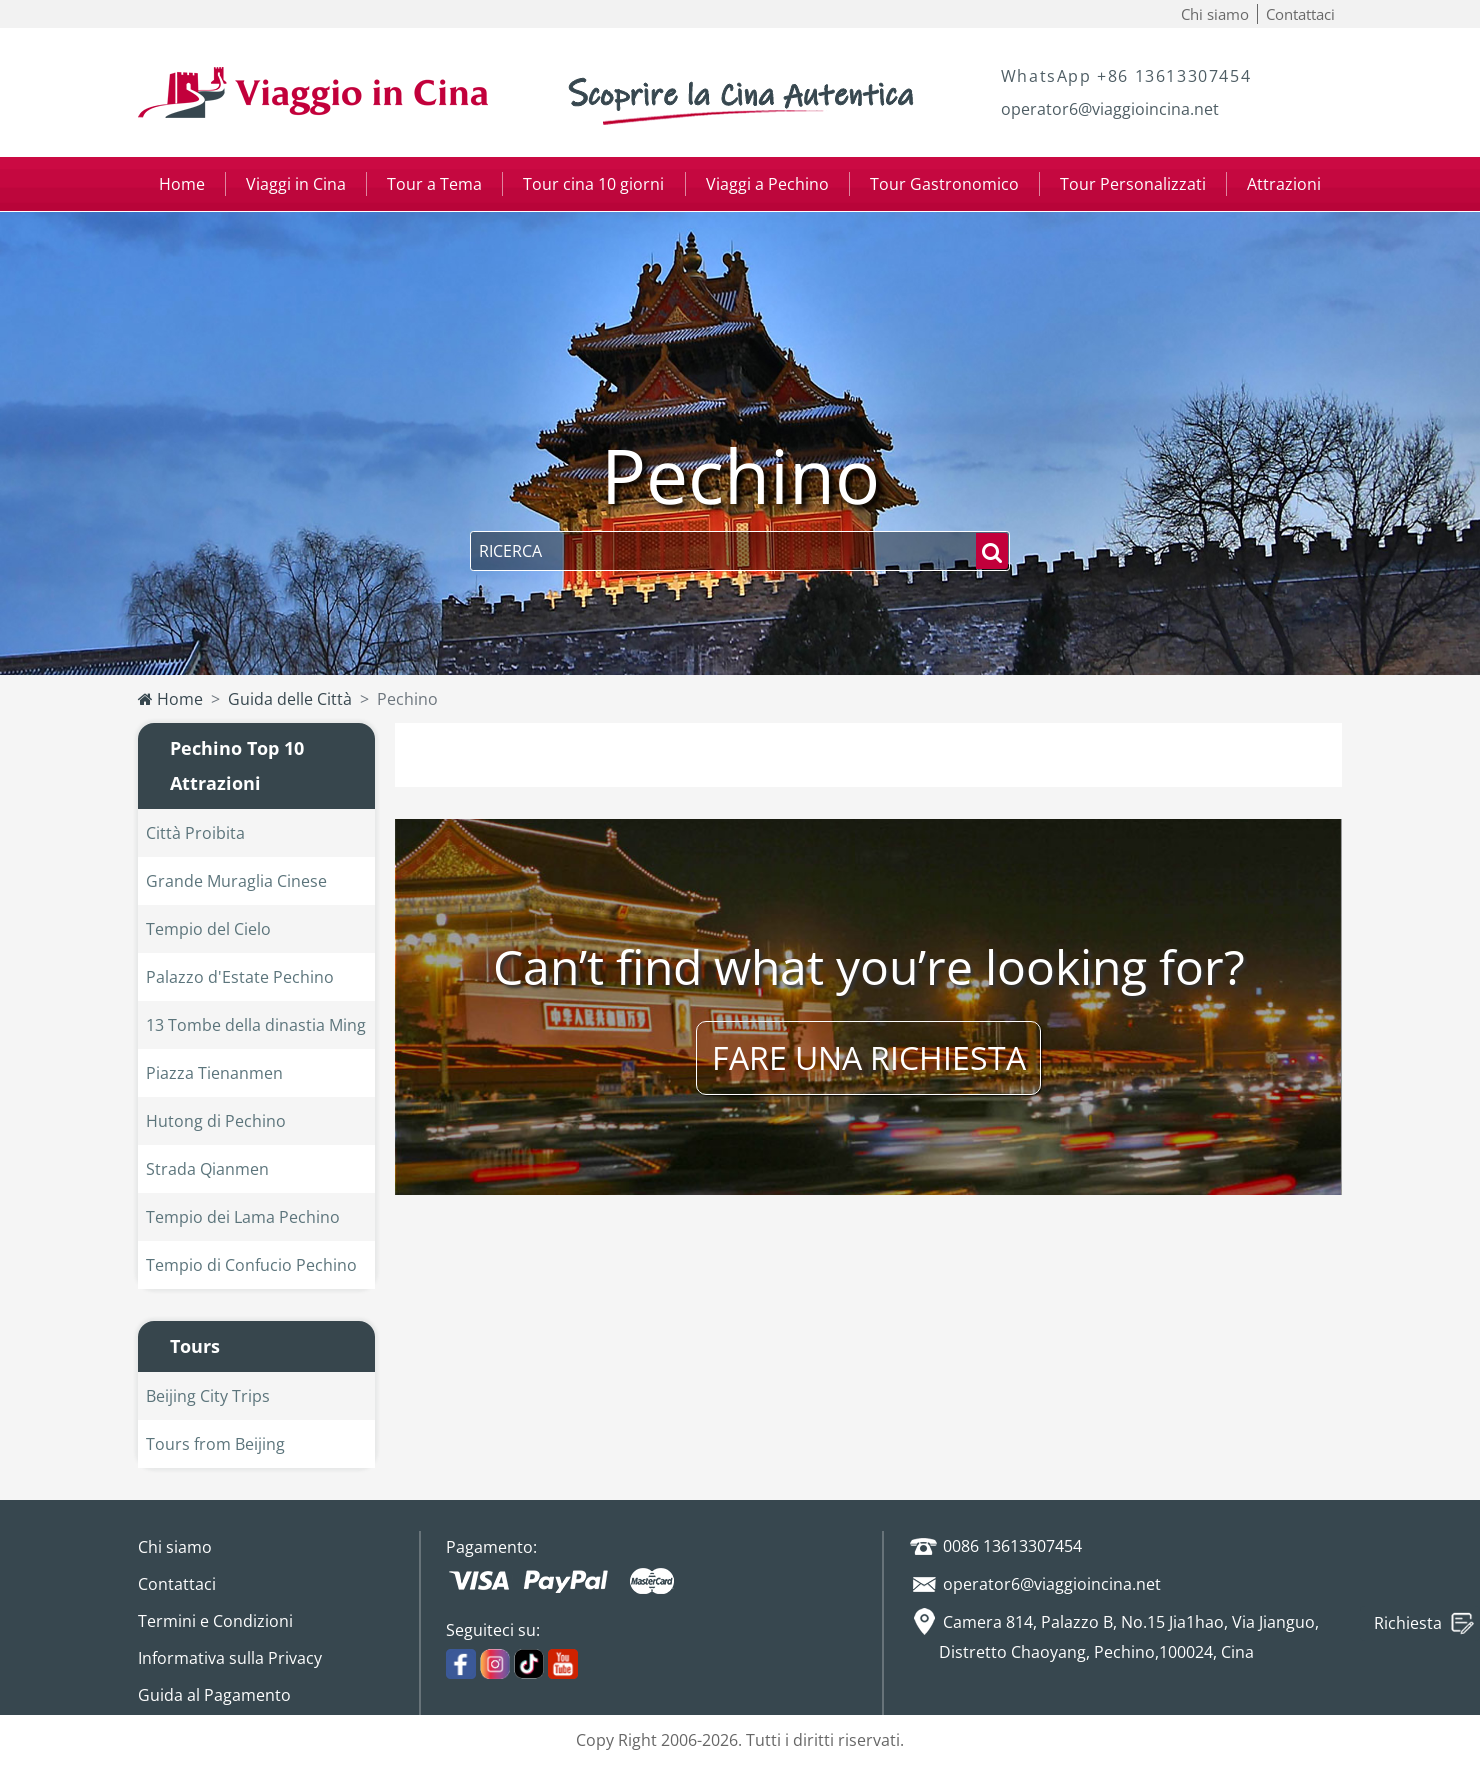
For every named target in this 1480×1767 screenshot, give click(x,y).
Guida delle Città (290, 699)
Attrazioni (1284, 184)
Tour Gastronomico (944, 184)
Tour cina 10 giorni (593, 184)
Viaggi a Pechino (767, 184)
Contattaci (1300, 14)
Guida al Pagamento (214, 1695)
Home (182, 184)
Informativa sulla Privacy (230, 1658)
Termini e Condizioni (215, 1621)
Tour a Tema (434, 184)
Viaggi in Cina (296, 184)
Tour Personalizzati (1133, 184)
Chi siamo (1215, 14)
